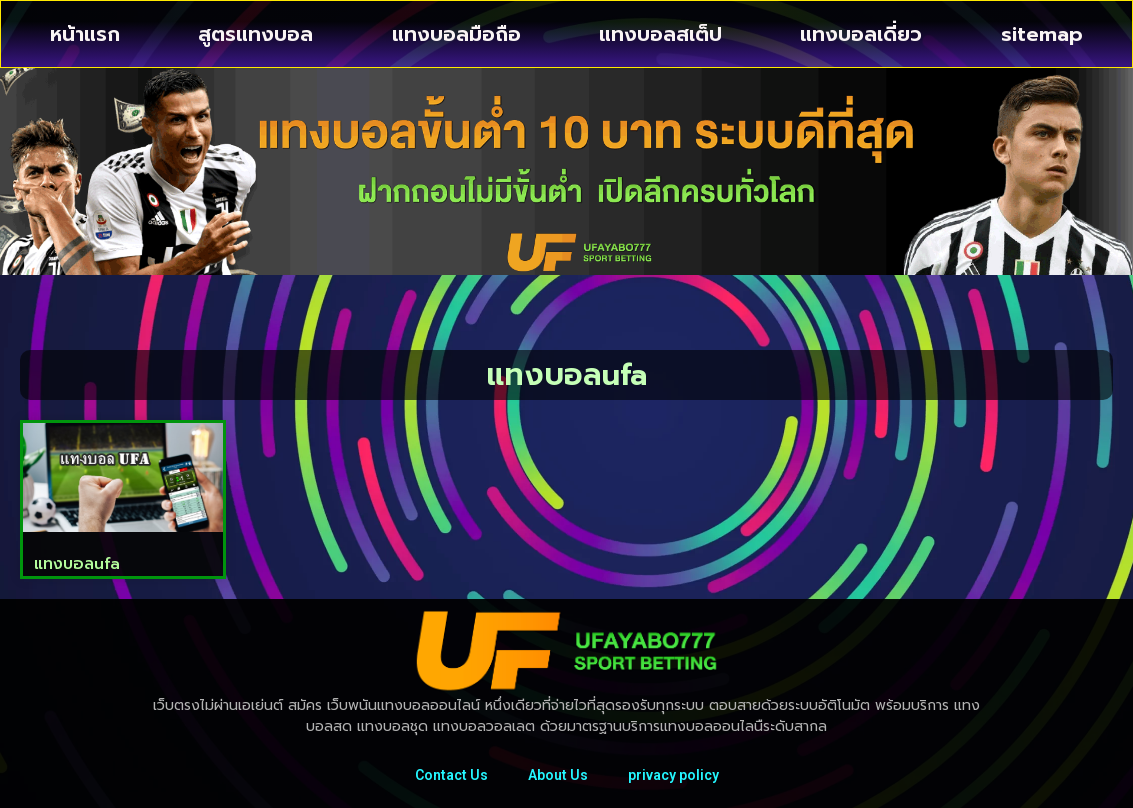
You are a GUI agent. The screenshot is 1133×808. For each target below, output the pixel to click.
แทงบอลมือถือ (456, 34)
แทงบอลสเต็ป (660, 34)
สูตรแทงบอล (255, 34)
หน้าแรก (85, 34)
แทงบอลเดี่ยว (861, 34)
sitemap (1042, 34)
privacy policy (673, 775)
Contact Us (451, 775)
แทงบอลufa (77, 564)
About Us (558, 775)
